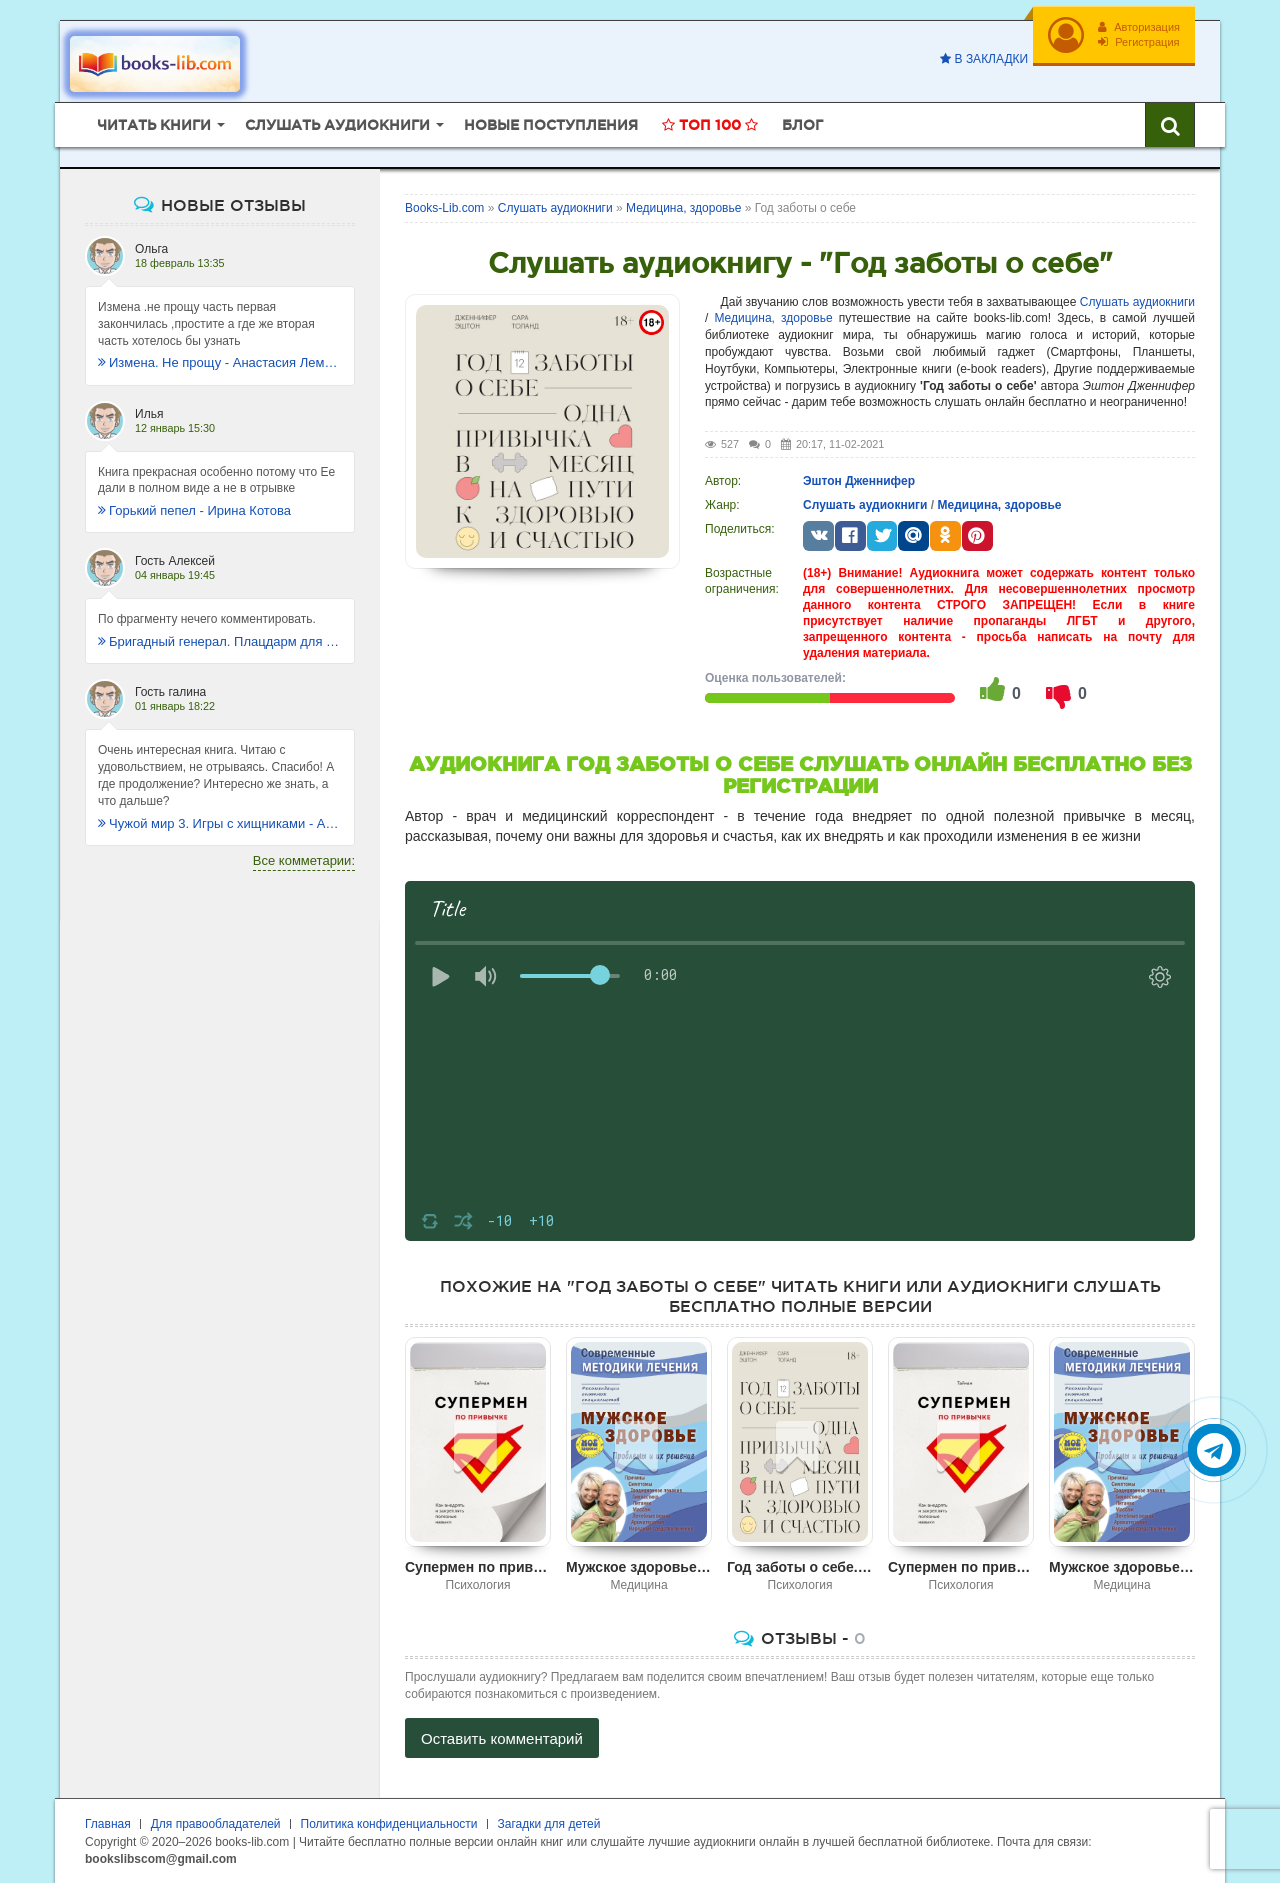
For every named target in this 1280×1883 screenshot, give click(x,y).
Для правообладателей (216, 1824)
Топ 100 (710, 125)
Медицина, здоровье (773, 318)
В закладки (984, 59)
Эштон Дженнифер (859, 481)
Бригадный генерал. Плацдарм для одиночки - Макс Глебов (220, 641)
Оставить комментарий (502, 1738)
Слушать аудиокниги (1137, 302)
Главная (108, 1824)
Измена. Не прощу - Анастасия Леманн (220, 362)
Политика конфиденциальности (389, 1824)
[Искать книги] (1170, 125)
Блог (802, 125)
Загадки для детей (549, 1824)
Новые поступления (551, 125)
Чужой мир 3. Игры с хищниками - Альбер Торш (220, 823)
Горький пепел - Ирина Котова (194, 510)
